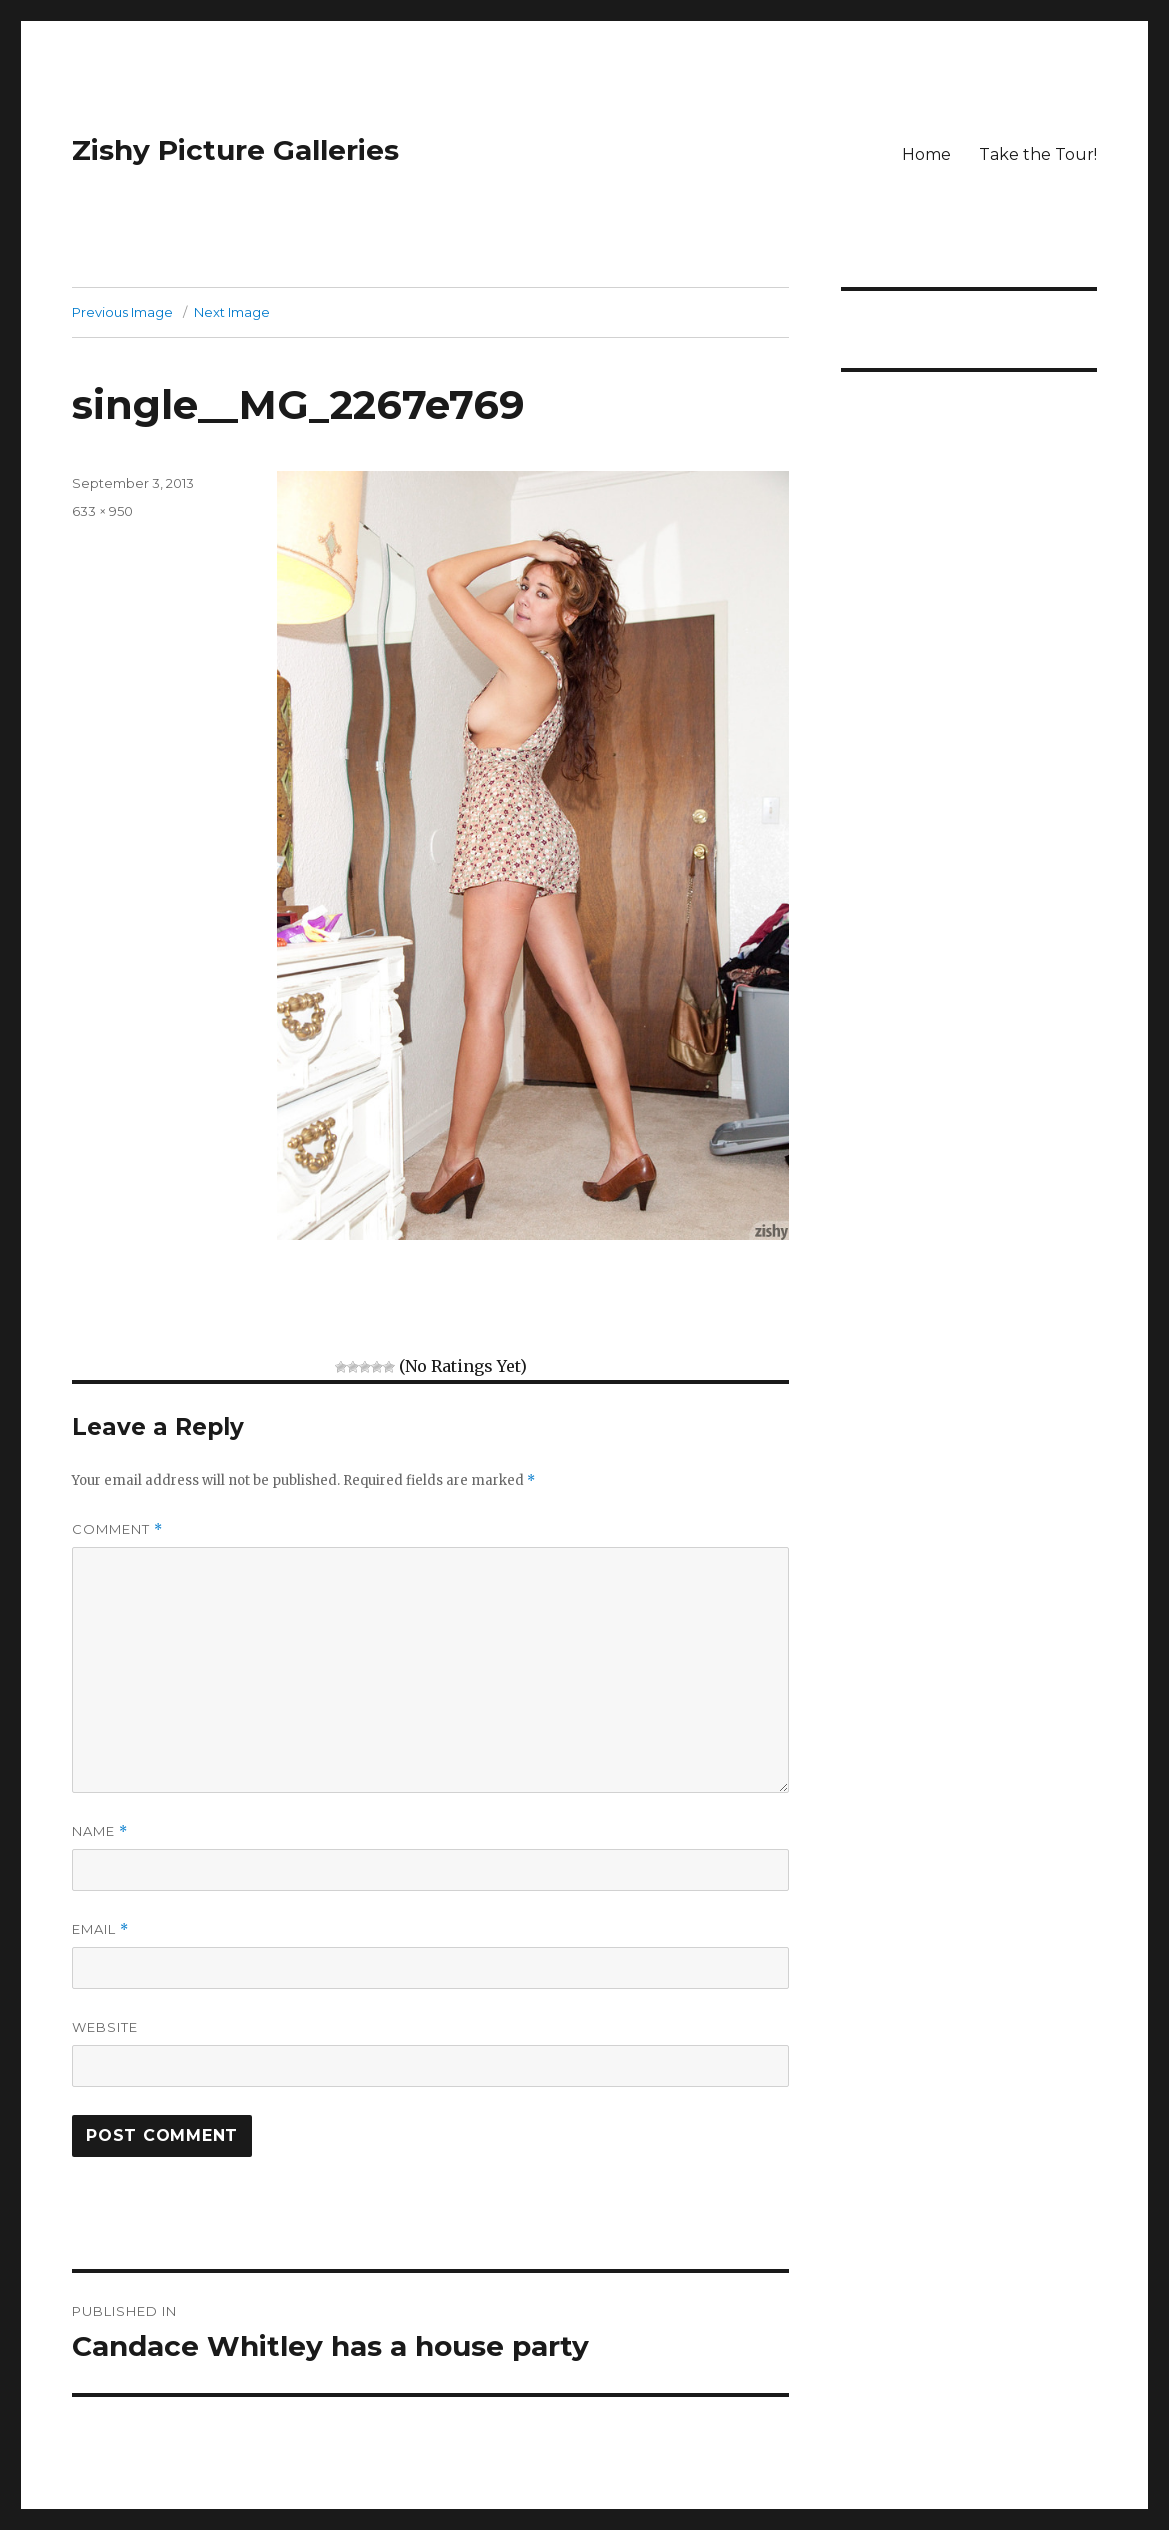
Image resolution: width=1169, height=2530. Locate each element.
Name (100, 1831)
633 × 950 (102, 511)
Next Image (232, 312)
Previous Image (122, 312)
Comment (117, 1529)
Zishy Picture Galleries (235, 150)
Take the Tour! (1038, 154)
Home (926, 154)
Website (105, 2027)
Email (100, 1929)
